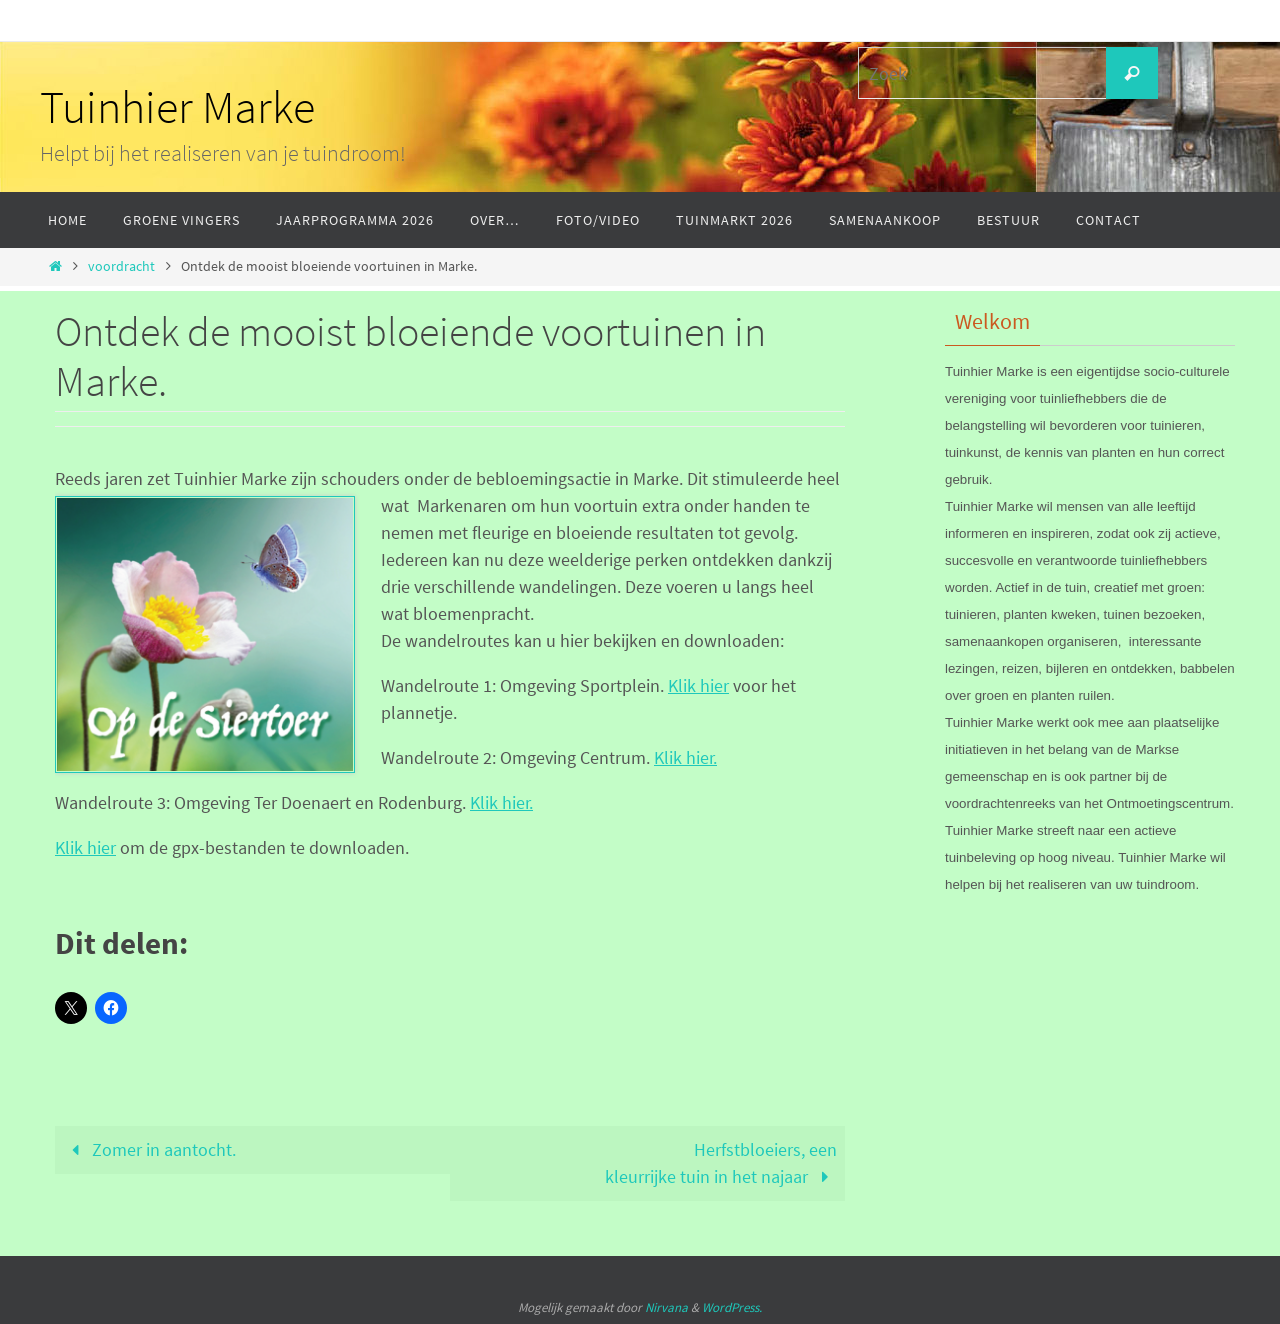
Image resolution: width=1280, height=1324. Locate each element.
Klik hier (698, 685)
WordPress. (732, 1307)
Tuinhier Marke (177, 107)
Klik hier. (685, 757)
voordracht (121, 266)
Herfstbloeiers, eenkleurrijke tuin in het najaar (721, 1163)
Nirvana (666, 1307)
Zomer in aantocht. (149, 1149)
